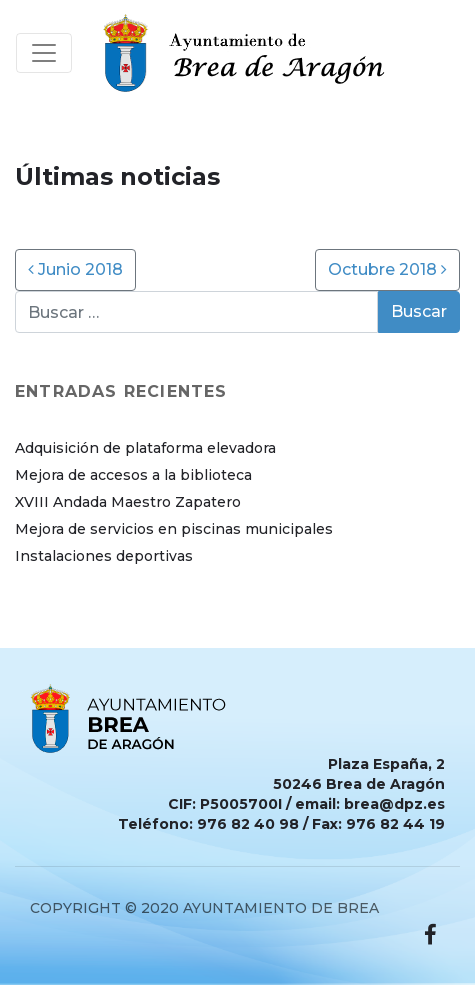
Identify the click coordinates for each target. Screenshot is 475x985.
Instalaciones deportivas (104, 556)
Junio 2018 (75, 269)
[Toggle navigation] (44, 53)
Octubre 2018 (387, 269)
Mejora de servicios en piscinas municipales (174, 529)
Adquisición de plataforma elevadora (145, 448)
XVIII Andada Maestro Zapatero (128, 502)
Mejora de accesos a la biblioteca (133, 475)
